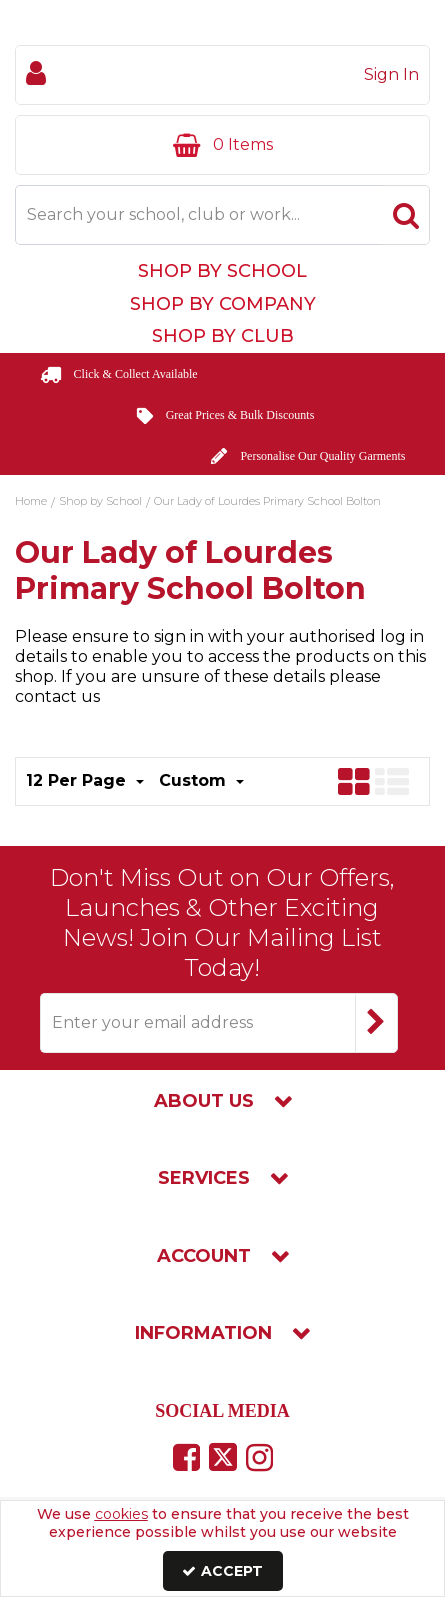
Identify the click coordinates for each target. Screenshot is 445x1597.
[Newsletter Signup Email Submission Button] (376, 1023)
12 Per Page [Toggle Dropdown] (78, 780)
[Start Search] (406, 215)
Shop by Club (223, 336)
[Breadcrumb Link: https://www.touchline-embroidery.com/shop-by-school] (100, 500)
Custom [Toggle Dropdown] (195, 780)
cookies (121, 1514)
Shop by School (222, 271)
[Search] (198, 215)
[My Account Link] (222, 75)
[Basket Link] (222, 145)
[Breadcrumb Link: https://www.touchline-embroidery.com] (31, 500)
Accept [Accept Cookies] (222, 1571)
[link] (186, 1457)
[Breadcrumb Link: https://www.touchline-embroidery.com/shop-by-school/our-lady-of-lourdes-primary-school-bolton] (267, 500)
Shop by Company (223, 304)
